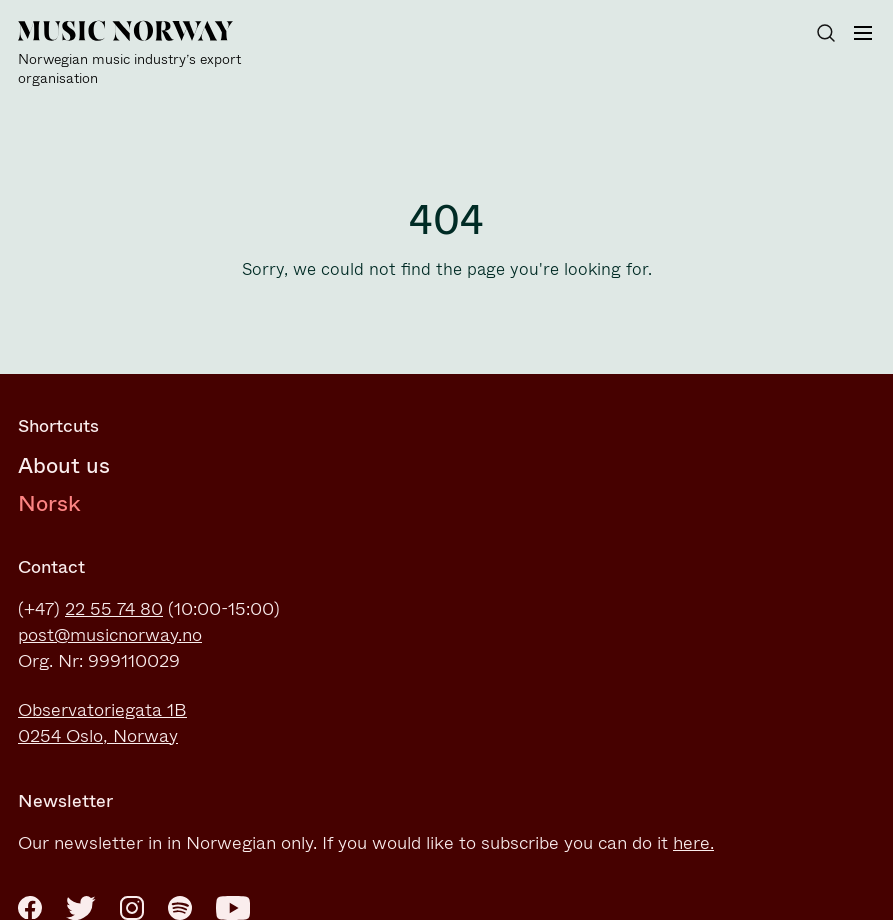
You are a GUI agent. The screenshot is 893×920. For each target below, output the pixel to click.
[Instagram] (132, 908)
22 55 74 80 (114, 609)
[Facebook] (30, 908)
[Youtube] (233, 908)
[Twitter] (81, 908)
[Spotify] (180, 908)
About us (64, 465)
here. (693, 843)
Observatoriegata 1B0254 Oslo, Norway (102, 723)
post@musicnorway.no (110, 635)
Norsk (49, 503)
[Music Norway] (138, 54)
